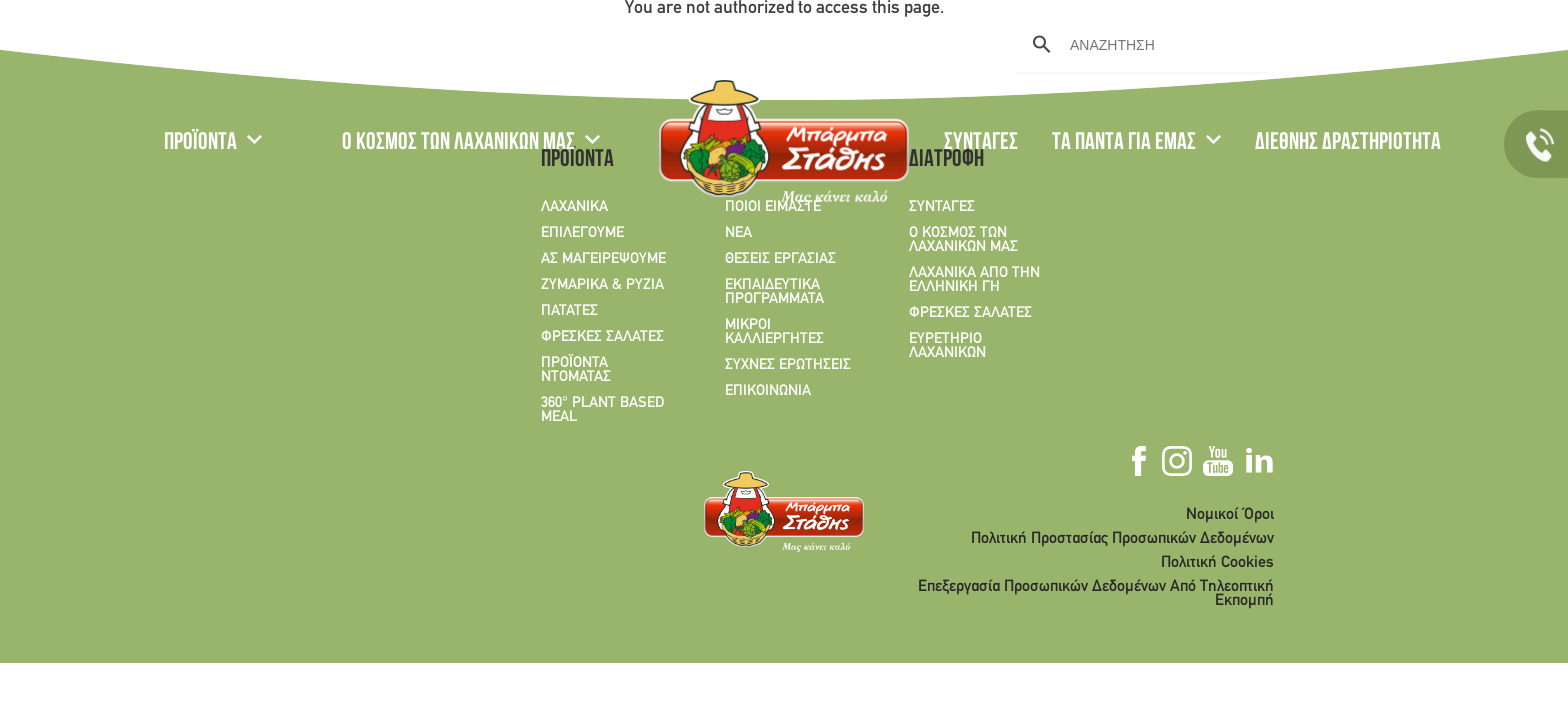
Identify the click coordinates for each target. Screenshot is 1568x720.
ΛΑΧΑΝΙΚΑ (574, 207)
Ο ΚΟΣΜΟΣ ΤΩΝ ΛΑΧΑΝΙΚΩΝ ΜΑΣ (458, 144)
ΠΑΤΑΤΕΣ (569, 311)
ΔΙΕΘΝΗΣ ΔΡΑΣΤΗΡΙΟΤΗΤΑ (1348, 144)
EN (220, 45)
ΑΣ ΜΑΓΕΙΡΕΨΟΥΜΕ (603, 259)
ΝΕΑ (738, 233)
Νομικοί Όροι (1230, 515)
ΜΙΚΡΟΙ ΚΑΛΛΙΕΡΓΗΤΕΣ (774, 332)
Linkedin (1431, 42)
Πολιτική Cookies (1217, 563)
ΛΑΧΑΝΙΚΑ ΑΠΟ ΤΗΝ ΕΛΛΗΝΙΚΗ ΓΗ (974, 280)
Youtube (1396, 42)
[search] (1141, 45)
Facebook (1329, 42)
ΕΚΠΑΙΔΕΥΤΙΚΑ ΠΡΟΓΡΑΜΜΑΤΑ (774, 292)
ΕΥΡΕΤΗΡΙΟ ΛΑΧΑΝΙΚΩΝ (947, 346)
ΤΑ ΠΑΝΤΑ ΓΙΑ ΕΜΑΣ (1124, 144)
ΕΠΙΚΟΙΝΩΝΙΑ (768, 391)
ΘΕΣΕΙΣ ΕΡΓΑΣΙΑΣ (780, 259)
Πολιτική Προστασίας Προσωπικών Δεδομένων (1122, 539)
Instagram (1361, 42)
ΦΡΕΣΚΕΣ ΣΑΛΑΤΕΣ (602, 337)
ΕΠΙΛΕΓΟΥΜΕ (582, 233)
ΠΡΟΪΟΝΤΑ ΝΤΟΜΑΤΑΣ (576, 370)
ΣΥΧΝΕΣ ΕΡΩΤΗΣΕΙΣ (788, 365)
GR (176, 45)
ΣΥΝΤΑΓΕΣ (981, 144)
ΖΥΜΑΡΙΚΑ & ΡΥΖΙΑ (602, 285)
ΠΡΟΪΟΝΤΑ (200, 144)
